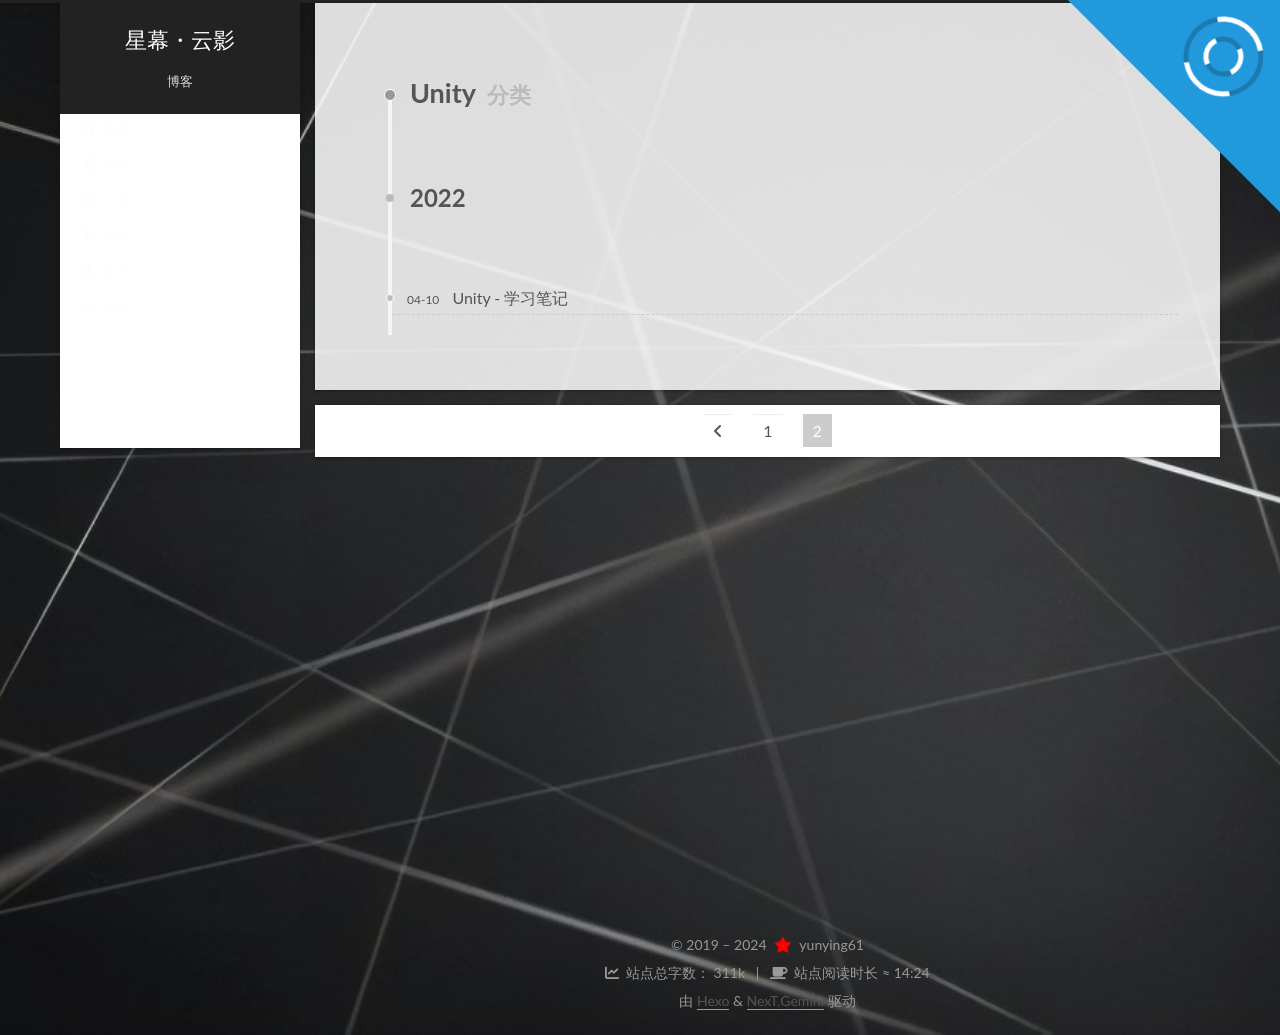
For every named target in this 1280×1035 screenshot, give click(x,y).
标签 (105, 256)
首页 (105, 148)
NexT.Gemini (785, 1000)
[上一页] (718, 430)
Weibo (125, 838)
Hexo (713, 1000)
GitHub (125, 807)
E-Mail (234, 807)
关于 (105, 292)
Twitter (235, 838)
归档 (105, 184)
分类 (105, 220)
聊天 (179, 761)
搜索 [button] (105, 328)
